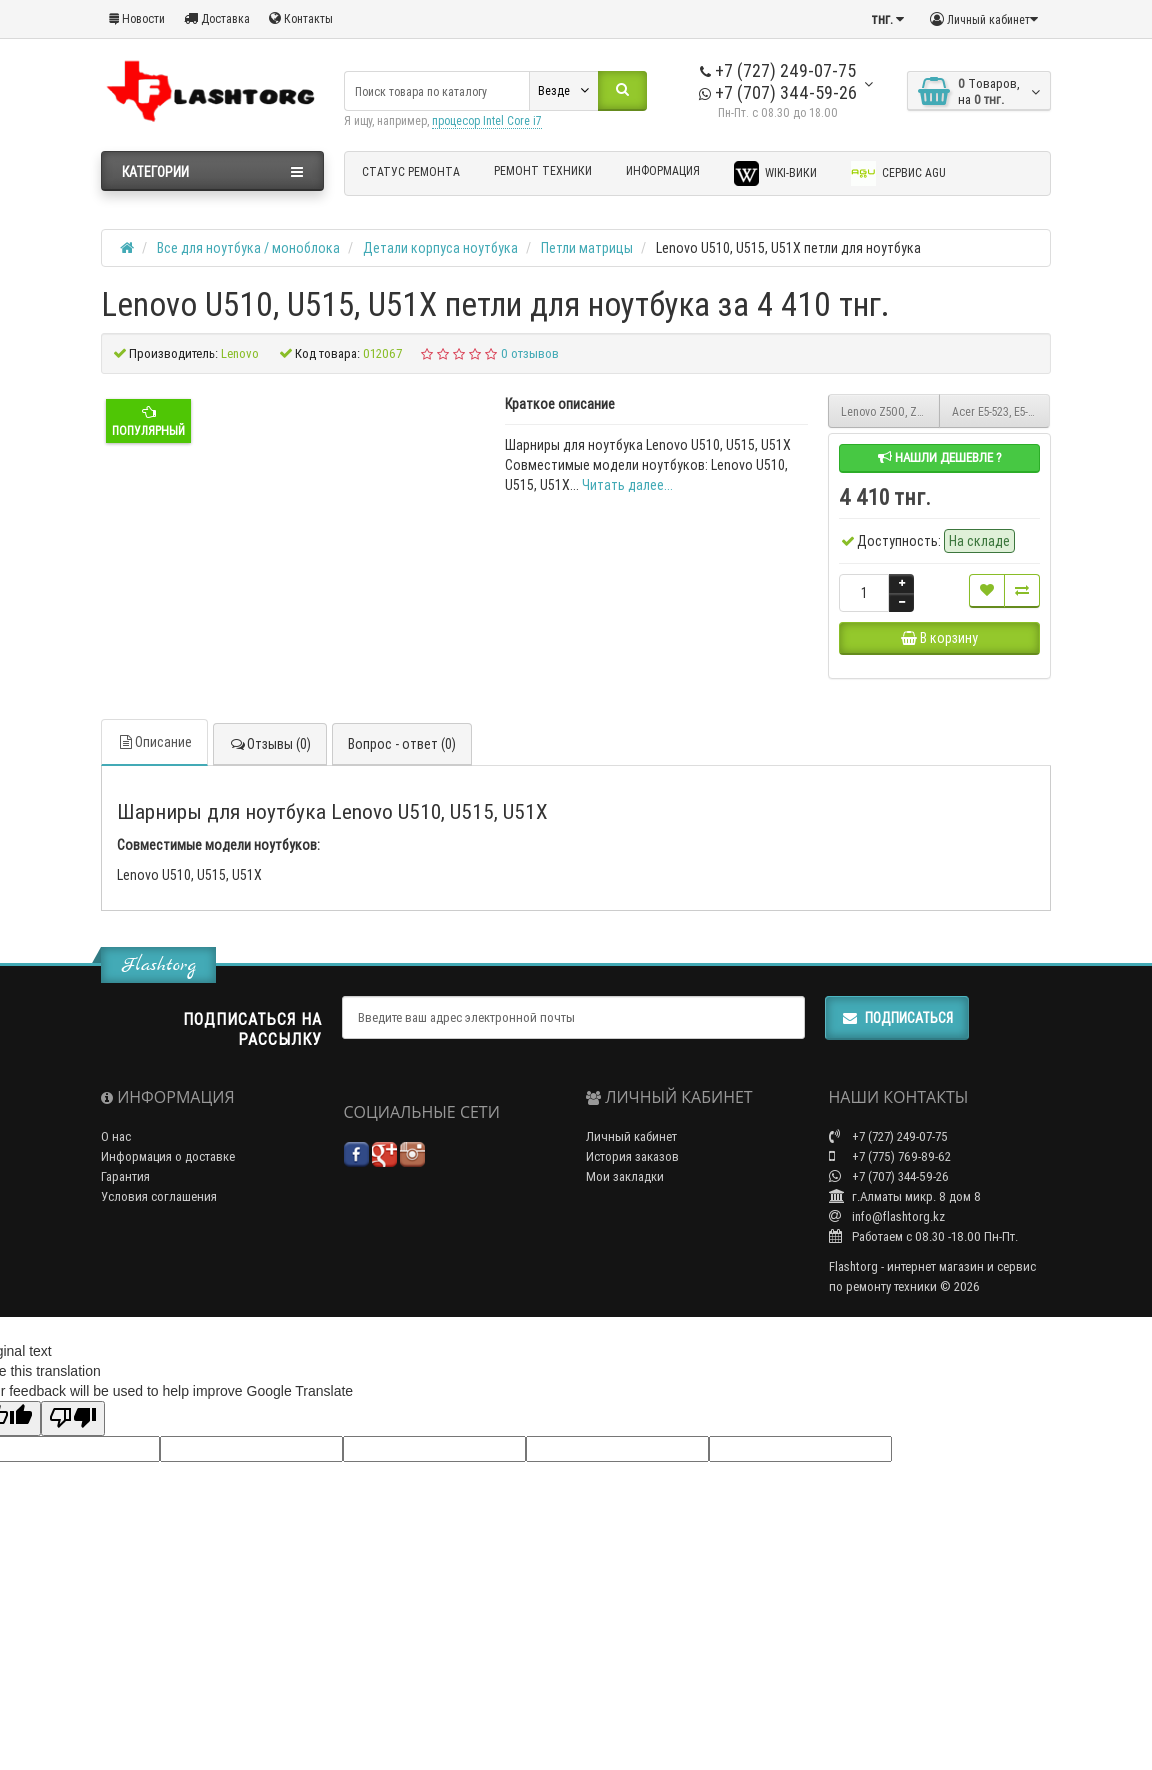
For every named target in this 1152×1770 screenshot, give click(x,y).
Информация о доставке (168, 1188)
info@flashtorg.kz (887, 1248)
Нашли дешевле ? (940, 457)
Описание (154, 797)
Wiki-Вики (775, 173)
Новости (137, 18)
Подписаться (897, 1050)
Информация (663, 170)
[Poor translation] (73, 1450)
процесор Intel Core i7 (487, 120)
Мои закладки (625, 1208)
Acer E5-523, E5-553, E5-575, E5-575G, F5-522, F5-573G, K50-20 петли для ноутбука (1001, 411)
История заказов (632, 1188)
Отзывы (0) (270, 799)
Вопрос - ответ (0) (402, 799)
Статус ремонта (411, 171)
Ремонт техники (543, 170)
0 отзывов (530, 353)
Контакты (301, 18)
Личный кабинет (631, 1168)
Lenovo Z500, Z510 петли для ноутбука (890, 411)
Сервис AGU (898, 173)
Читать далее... (627, 485)
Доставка (217, 18)
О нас (116, 1168)
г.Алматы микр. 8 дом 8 (905, 1228)
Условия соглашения (159, 1228)
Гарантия (125, 1208)
